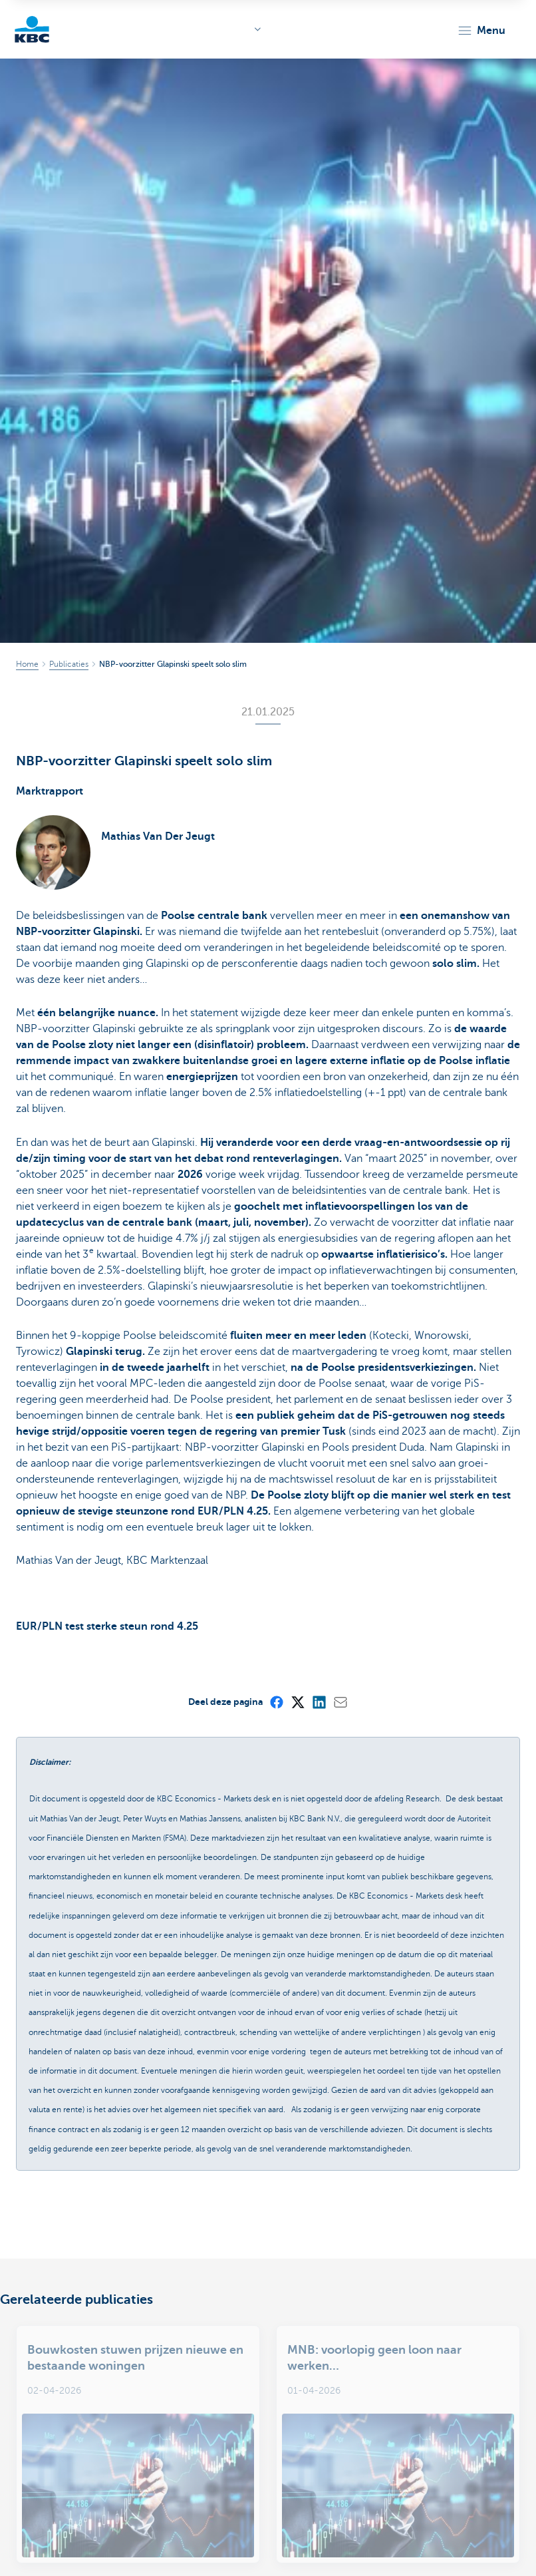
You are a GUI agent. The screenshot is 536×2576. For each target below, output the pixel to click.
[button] (481, 30)
